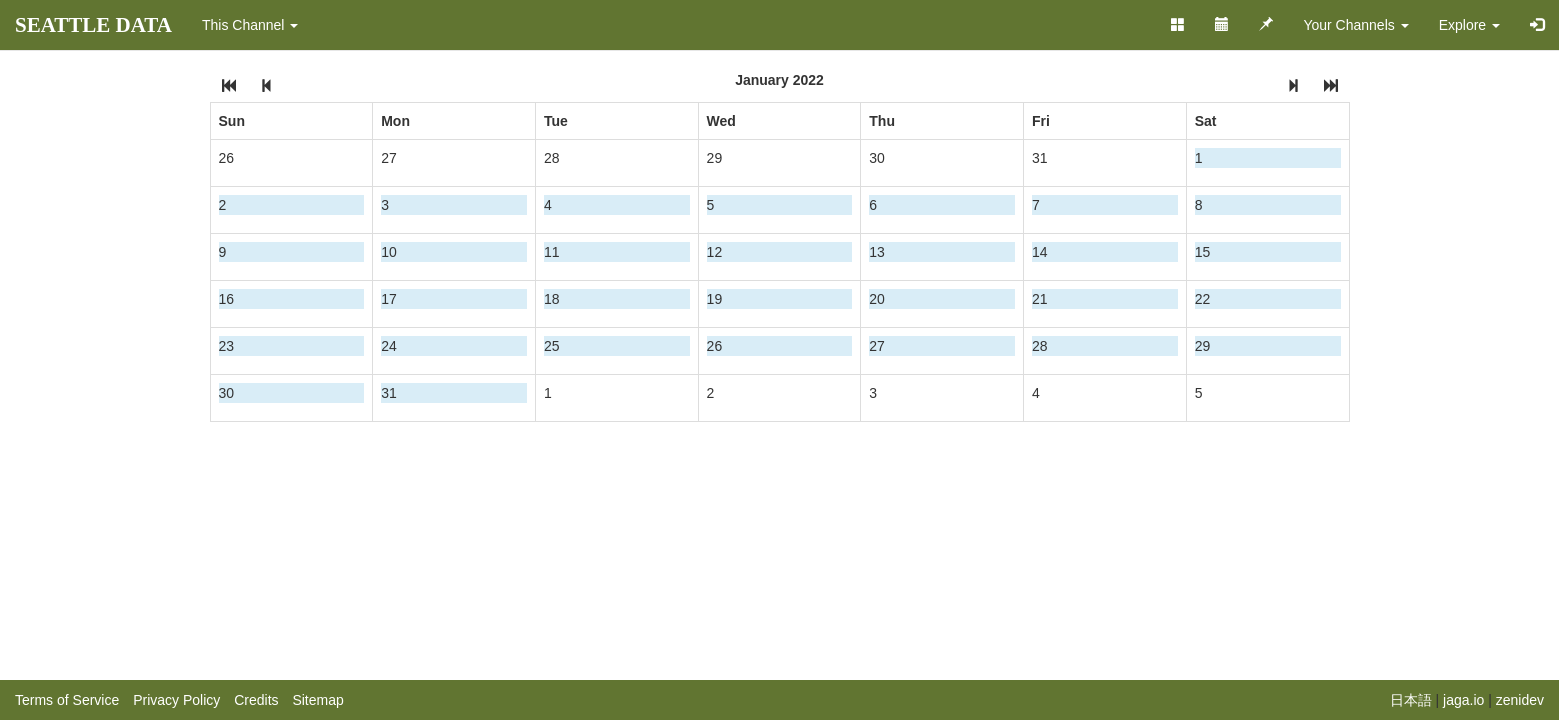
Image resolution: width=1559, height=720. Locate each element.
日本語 (1411, 700)
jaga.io (1463, 700)
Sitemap (317, 700)
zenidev (1520, 700)
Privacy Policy (176, 700)
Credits (256, 700)
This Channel (250, 25)
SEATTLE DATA (93, 25)
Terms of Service (67, 700)
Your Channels (1355, 25)
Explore (1469, 25)
